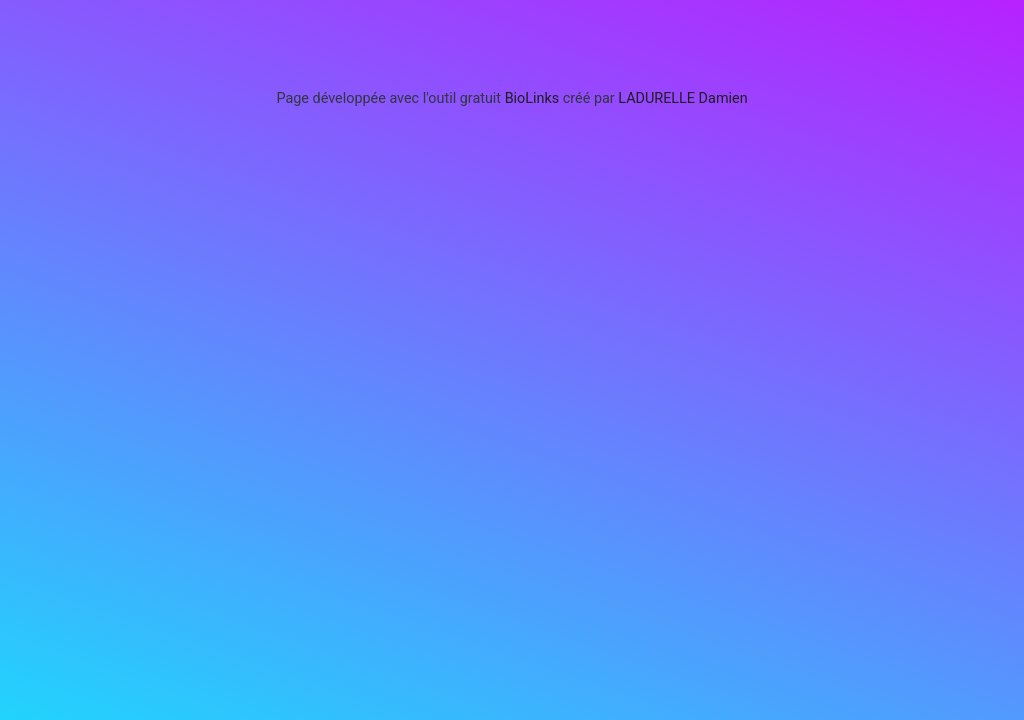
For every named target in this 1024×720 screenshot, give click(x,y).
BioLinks (532, 98)
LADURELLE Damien (682, 98)
